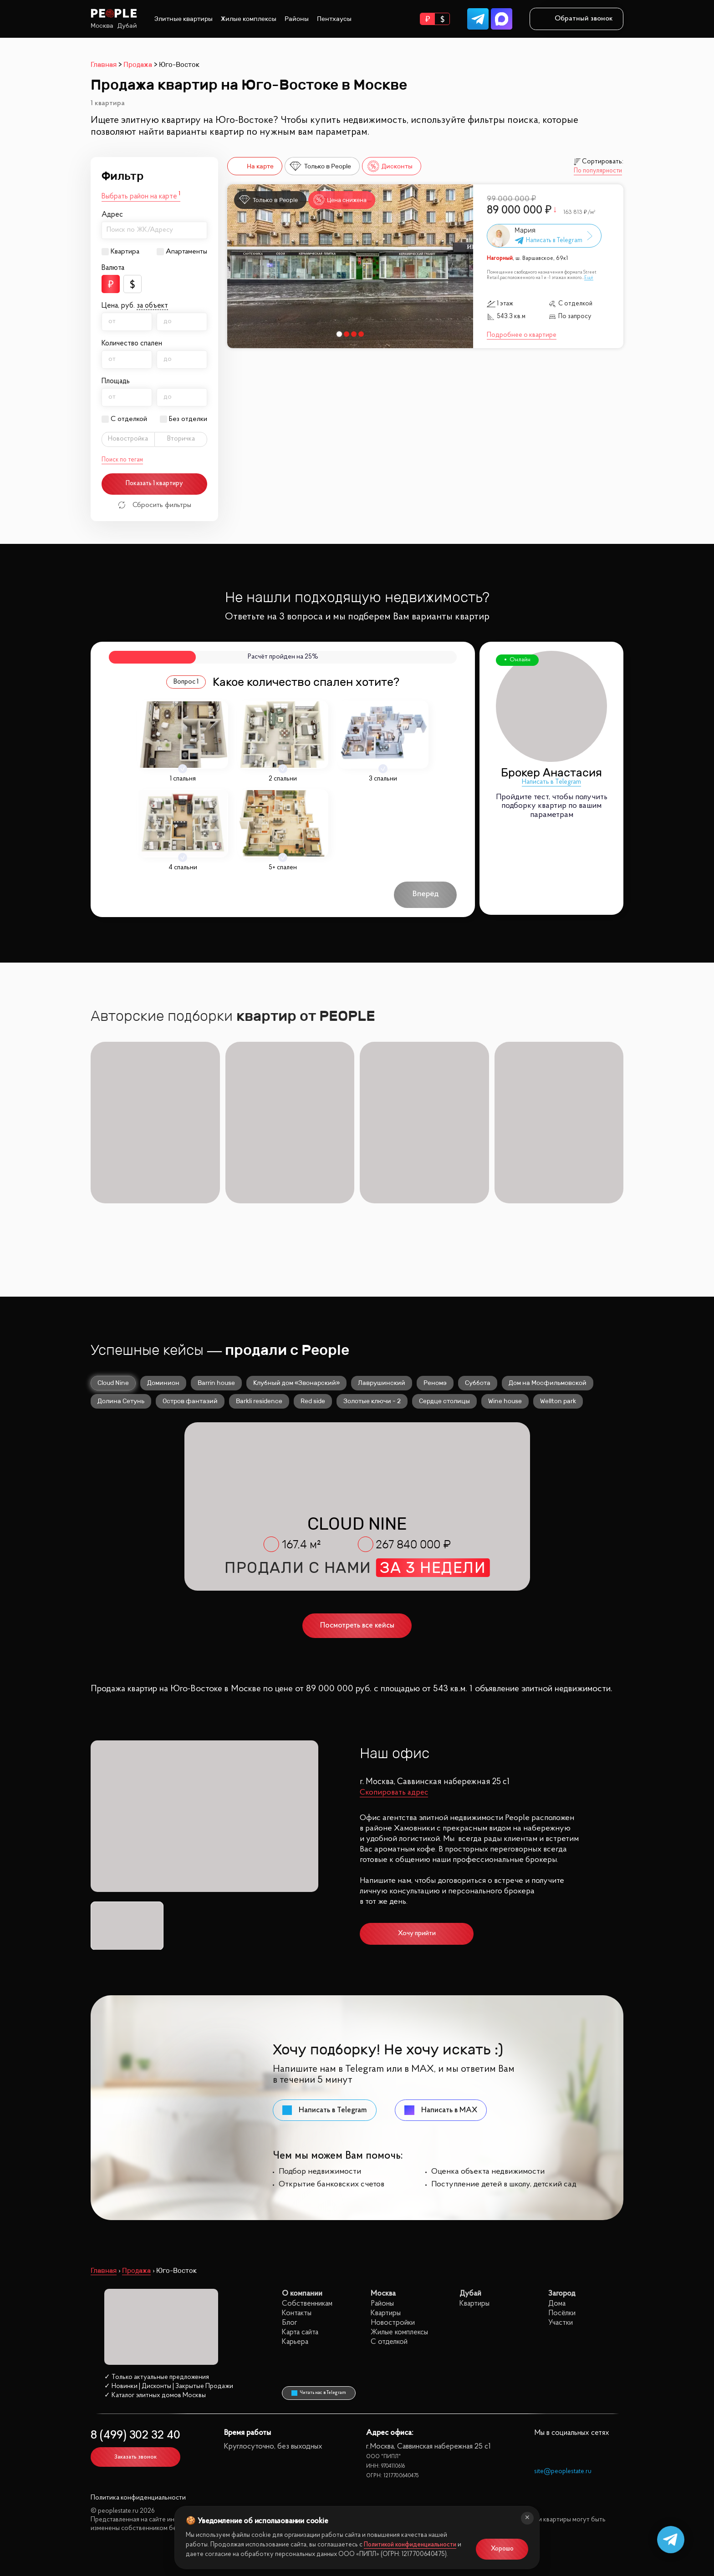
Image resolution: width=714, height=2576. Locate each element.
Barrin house (216, 1380)
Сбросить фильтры (154, 505)
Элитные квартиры (183, 19)
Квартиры (386, 2311)
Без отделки (188, 419)
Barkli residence (259, 1398)
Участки (560, 2320)
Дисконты (390, 166)
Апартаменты (186, 251)
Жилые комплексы (248, 19)
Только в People (320, 166)
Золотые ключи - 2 (372, 1398)
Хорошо (502, 2549)
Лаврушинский (381, 1380)
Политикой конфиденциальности (410, 2544)
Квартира (125, 251)
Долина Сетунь (120, 1398)
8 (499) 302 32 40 (135, 2433)
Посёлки (562, 2311)
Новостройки (393, 2320)
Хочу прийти (417, 1931)
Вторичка (181, 439)
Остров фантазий (190, 1398)
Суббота (477, 1380)
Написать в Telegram (551, 782)
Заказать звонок (135, 2455)
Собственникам (307, 2301)
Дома (557, 2301)
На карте (253, 166)
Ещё (588, 277)
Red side (313, 1398)
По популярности (598, 171)
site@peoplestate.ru (563, 2469)
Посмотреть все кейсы (357, 1623)
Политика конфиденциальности (138, 2495)
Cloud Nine (113, 1380)
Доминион (163, 1380)
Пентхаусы (334, 19)
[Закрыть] (527, 2518)
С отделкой (129, 419)
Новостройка (128, 439)
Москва (102, 26)
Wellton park (558, 1398)
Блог (289, 2320)
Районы (297, 19)
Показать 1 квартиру (154, 483)
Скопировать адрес (394, 1790)
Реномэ (435, 1380)
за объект (152, 305)
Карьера (295, 2339)
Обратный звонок (576, 18)
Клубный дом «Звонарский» (296, 1380)
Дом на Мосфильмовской (547, 1380)
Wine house (505, 1398)
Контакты (296, 2311)
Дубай (127, 26)
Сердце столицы (444, 1398)
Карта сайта (300, 2330)
